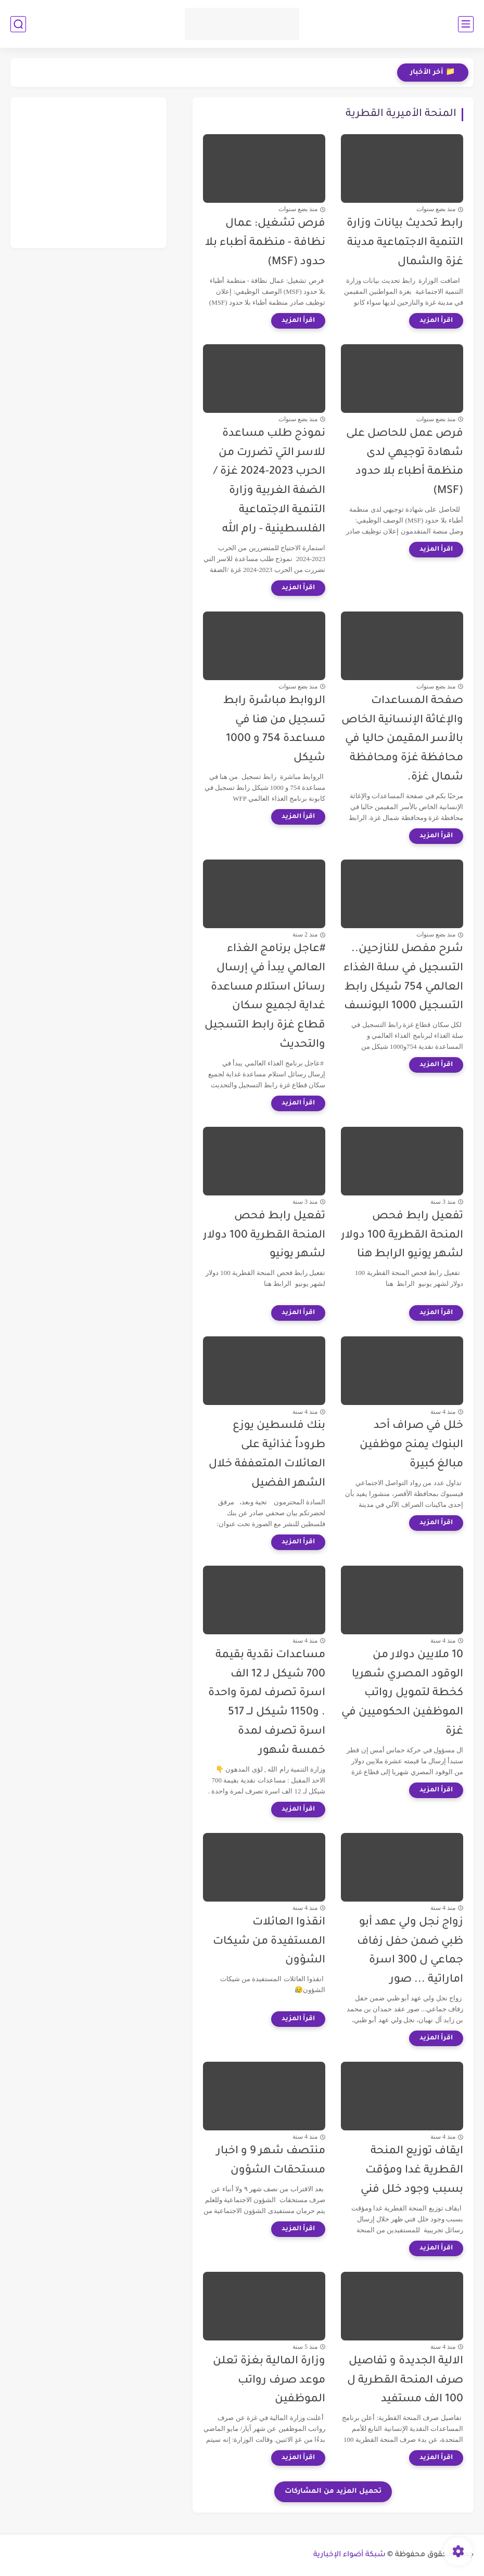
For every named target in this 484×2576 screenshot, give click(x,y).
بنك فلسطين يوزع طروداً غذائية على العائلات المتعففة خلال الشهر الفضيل (267, 1454)
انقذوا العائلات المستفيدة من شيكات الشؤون (269, 1942)
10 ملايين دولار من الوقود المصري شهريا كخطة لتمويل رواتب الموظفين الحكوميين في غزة (402, 1693)
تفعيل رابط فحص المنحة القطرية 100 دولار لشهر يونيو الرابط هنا (402, 1236)
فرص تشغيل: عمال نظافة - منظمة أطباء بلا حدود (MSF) (265, 243)
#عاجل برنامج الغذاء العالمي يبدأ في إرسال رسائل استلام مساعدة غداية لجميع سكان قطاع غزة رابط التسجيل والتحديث (265, 997)
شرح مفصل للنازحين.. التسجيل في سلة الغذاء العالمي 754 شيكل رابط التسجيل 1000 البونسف (403, 977)
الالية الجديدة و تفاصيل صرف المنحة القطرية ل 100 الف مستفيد (405, 2381)
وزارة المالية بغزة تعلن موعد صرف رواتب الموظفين (269, 2381)
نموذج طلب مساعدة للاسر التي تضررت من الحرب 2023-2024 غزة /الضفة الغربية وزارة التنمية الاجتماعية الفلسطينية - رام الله (269, 482)
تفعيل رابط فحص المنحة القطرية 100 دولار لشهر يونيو (264, 1236)
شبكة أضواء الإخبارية (349, 2555)
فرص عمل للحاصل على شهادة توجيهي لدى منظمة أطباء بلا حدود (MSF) (404, 462)
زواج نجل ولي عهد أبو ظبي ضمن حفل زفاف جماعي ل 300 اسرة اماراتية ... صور (410, 1951)
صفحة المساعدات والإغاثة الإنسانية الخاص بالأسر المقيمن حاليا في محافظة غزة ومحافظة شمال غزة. (402, 739)
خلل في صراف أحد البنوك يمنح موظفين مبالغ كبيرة (411, 1445)
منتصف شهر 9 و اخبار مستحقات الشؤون (270, 2161)
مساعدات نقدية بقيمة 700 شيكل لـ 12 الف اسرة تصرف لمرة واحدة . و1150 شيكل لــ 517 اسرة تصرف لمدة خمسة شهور (266, 1703)
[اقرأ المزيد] (436, 321)
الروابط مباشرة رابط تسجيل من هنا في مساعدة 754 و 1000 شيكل (274, 729)
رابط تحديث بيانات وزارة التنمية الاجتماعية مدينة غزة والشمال (405, 243)
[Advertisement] (88, 173)
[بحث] (18, 24)
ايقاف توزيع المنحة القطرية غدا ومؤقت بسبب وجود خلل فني (412, 2170)
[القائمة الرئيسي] (466, 24)
